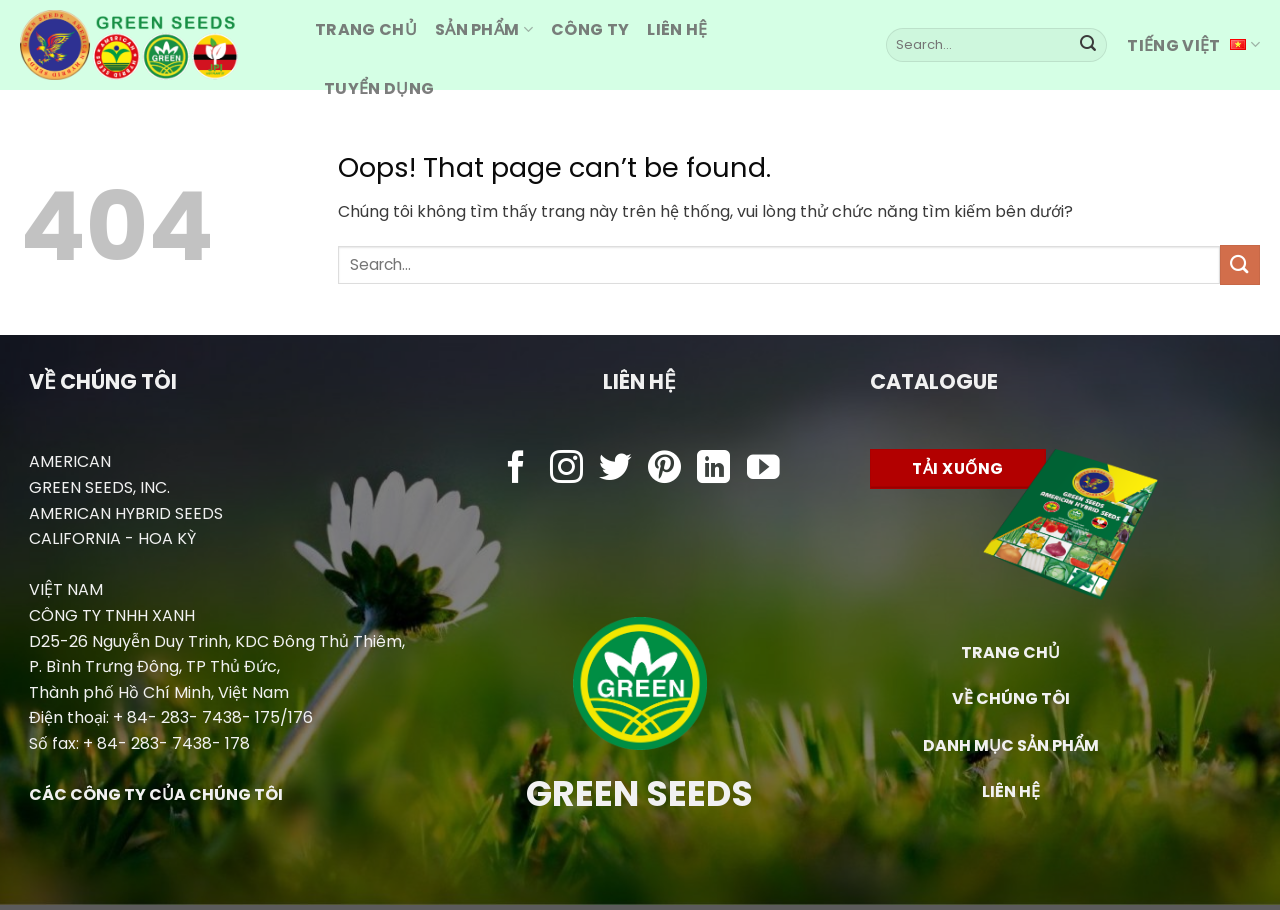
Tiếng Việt (1193, 45)
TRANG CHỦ (1010, 652)
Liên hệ (677, 29)
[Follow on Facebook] (516, 469)
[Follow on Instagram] (566, 469)
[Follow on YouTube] (763, 469)
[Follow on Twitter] (615, 469)
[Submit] (1088, 45)
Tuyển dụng (379, 88)
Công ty (590, 29)
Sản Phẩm (484, 29)
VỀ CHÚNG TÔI (1011, 698)
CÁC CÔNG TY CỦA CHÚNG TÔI (156, 794)
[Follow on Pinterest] (664, 469)
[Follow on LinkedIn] (713, 469)
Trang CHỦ (366, 29)
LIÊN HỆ (1011, 791)
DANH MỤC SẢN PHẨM (1011, 745)
